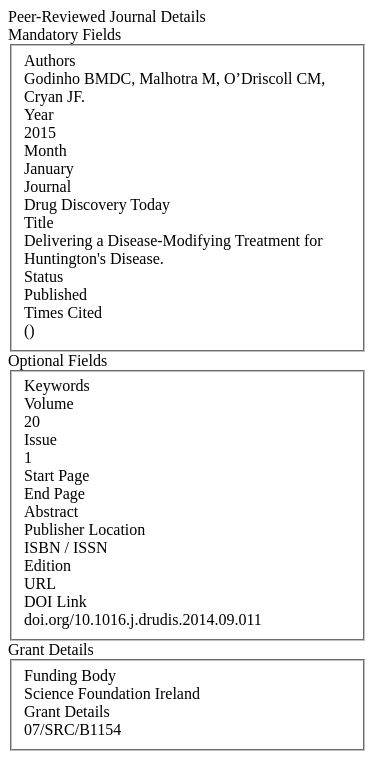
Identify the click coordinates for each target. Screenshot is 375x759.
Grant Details (67, 711)
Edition (47, 565)
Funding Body (70, 675)
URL (40, 583)
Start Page (56, 475)
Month (45, 150)
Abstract (51, 511)
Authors (50, 60)
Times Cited (63, 312)
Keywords (57, 385)
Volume (48, 403)
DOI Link (55, 601)
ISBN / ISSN (66, 547)
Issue (40, 439)
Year (38, 114)
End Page (54, 493)
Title (39, 222)
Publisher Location (84, 529)
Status (43, 276)
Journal (47, 186)
